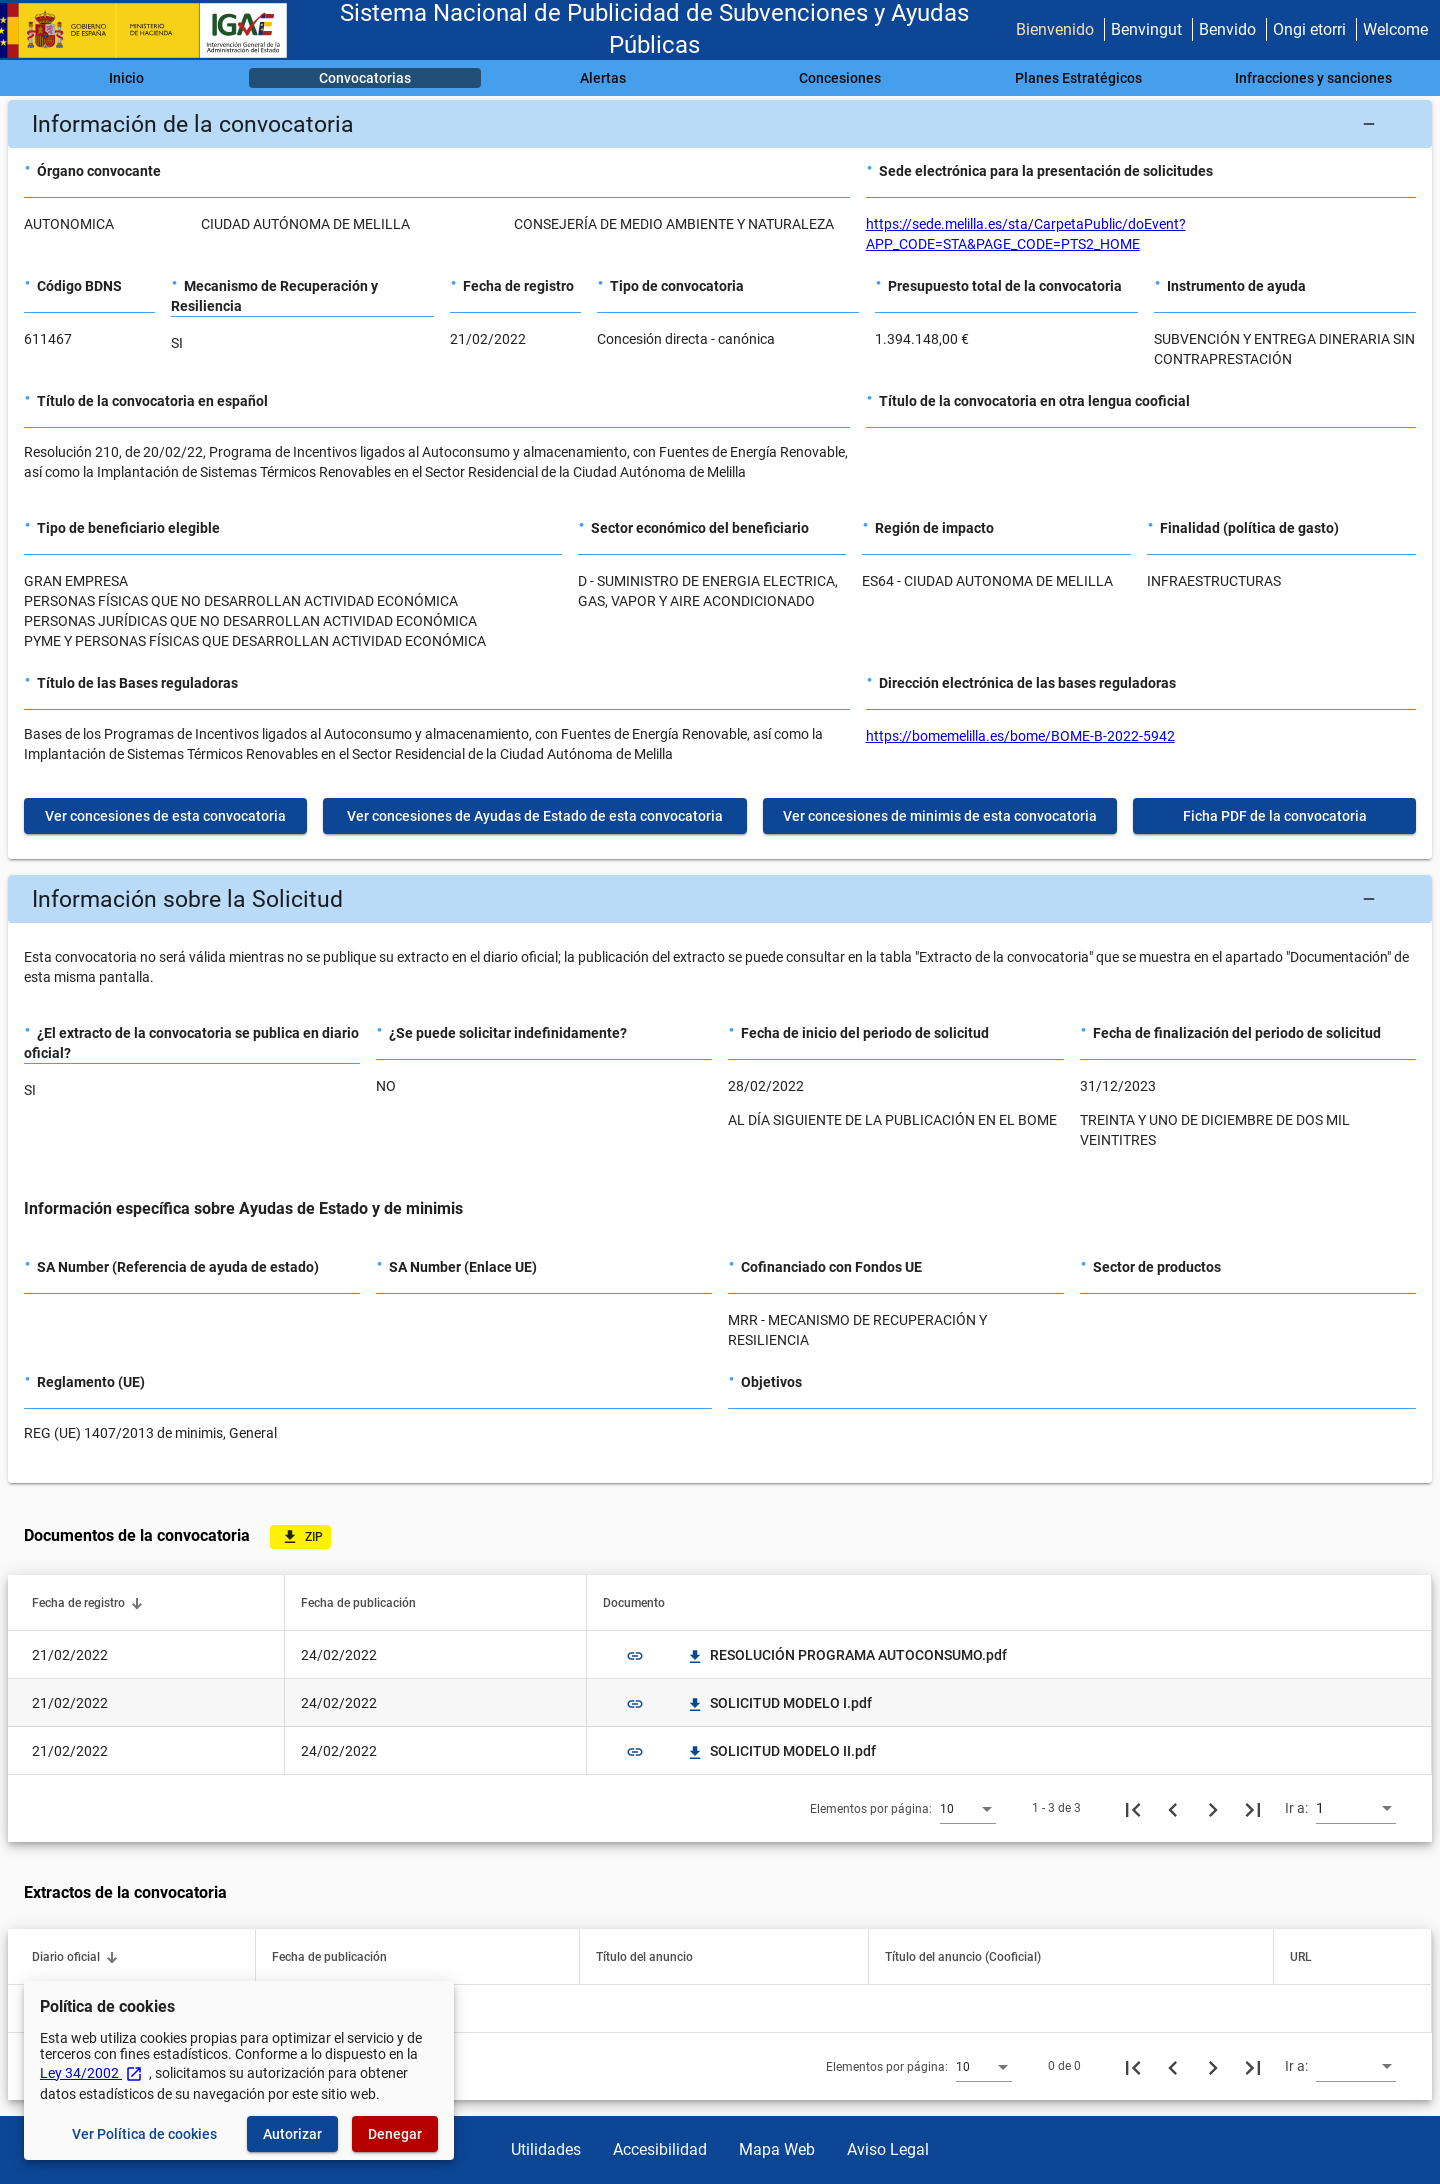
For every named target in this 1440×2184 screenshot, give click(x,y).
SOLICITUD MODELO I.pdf (779, 1703)
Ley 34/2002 (91, 2073)
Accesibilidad (660, 2149)
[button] (720, 124)
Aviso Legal (888, 2149)
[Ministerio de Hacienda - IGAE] (153, 30)
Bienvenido (1055, 29)
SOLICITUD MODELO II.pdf (781, 1751)
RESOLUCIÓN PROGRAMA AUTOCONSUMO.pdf (846, 1655)
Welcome (1395, 29)
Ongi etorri (1309, 29)
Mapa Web (777, 2149)
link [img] (635, 1656)
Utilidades (546, 2149)
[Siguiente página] (1213, 1808)
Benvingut (1146, 29)
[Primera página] (1133, 1808)
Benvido (1227, 29)
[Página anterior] (1173, 1808)
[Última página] (1253, 1808)
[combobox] (968, 1808)
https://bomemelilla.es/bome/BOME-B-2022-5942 (1020, 736)
